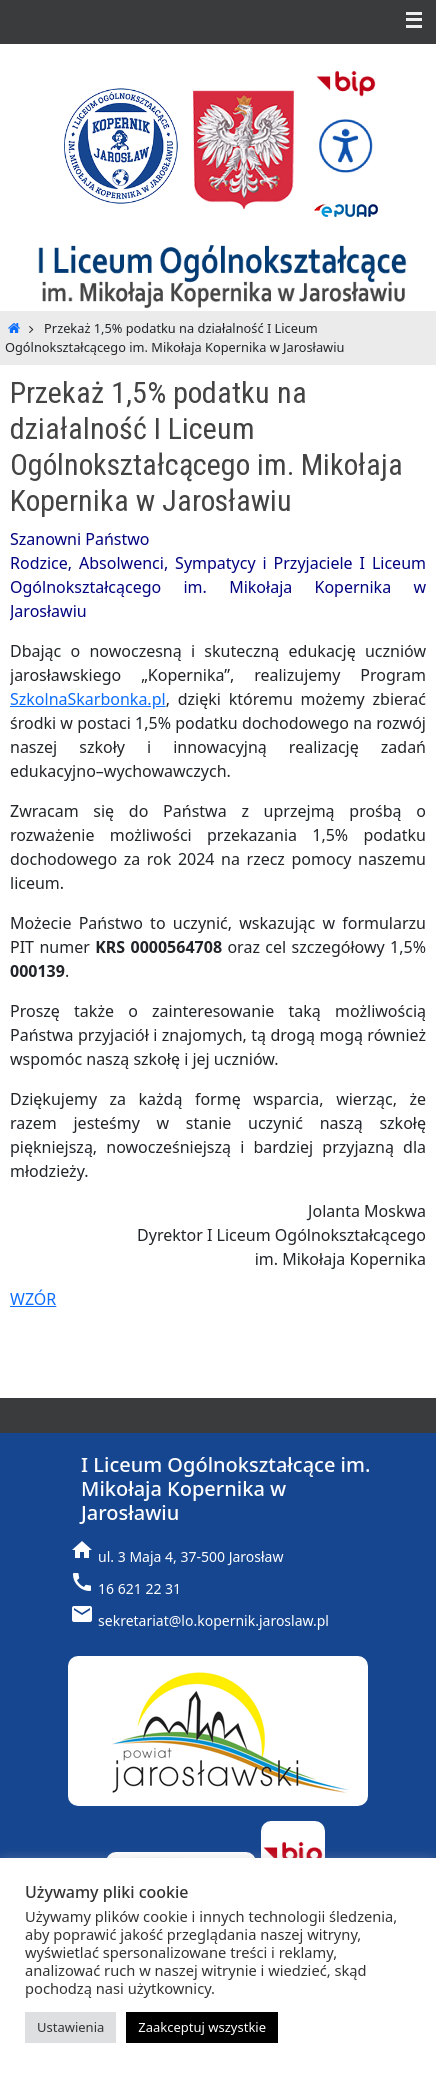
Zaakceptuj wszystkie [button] (202, 2027)
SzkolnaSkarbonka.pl (88, 699)
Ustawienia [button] (70, 2027)
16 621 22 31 (139, 1588)
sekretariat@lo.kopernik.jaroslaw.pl (213, 1620)
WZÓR (33, 1299)
